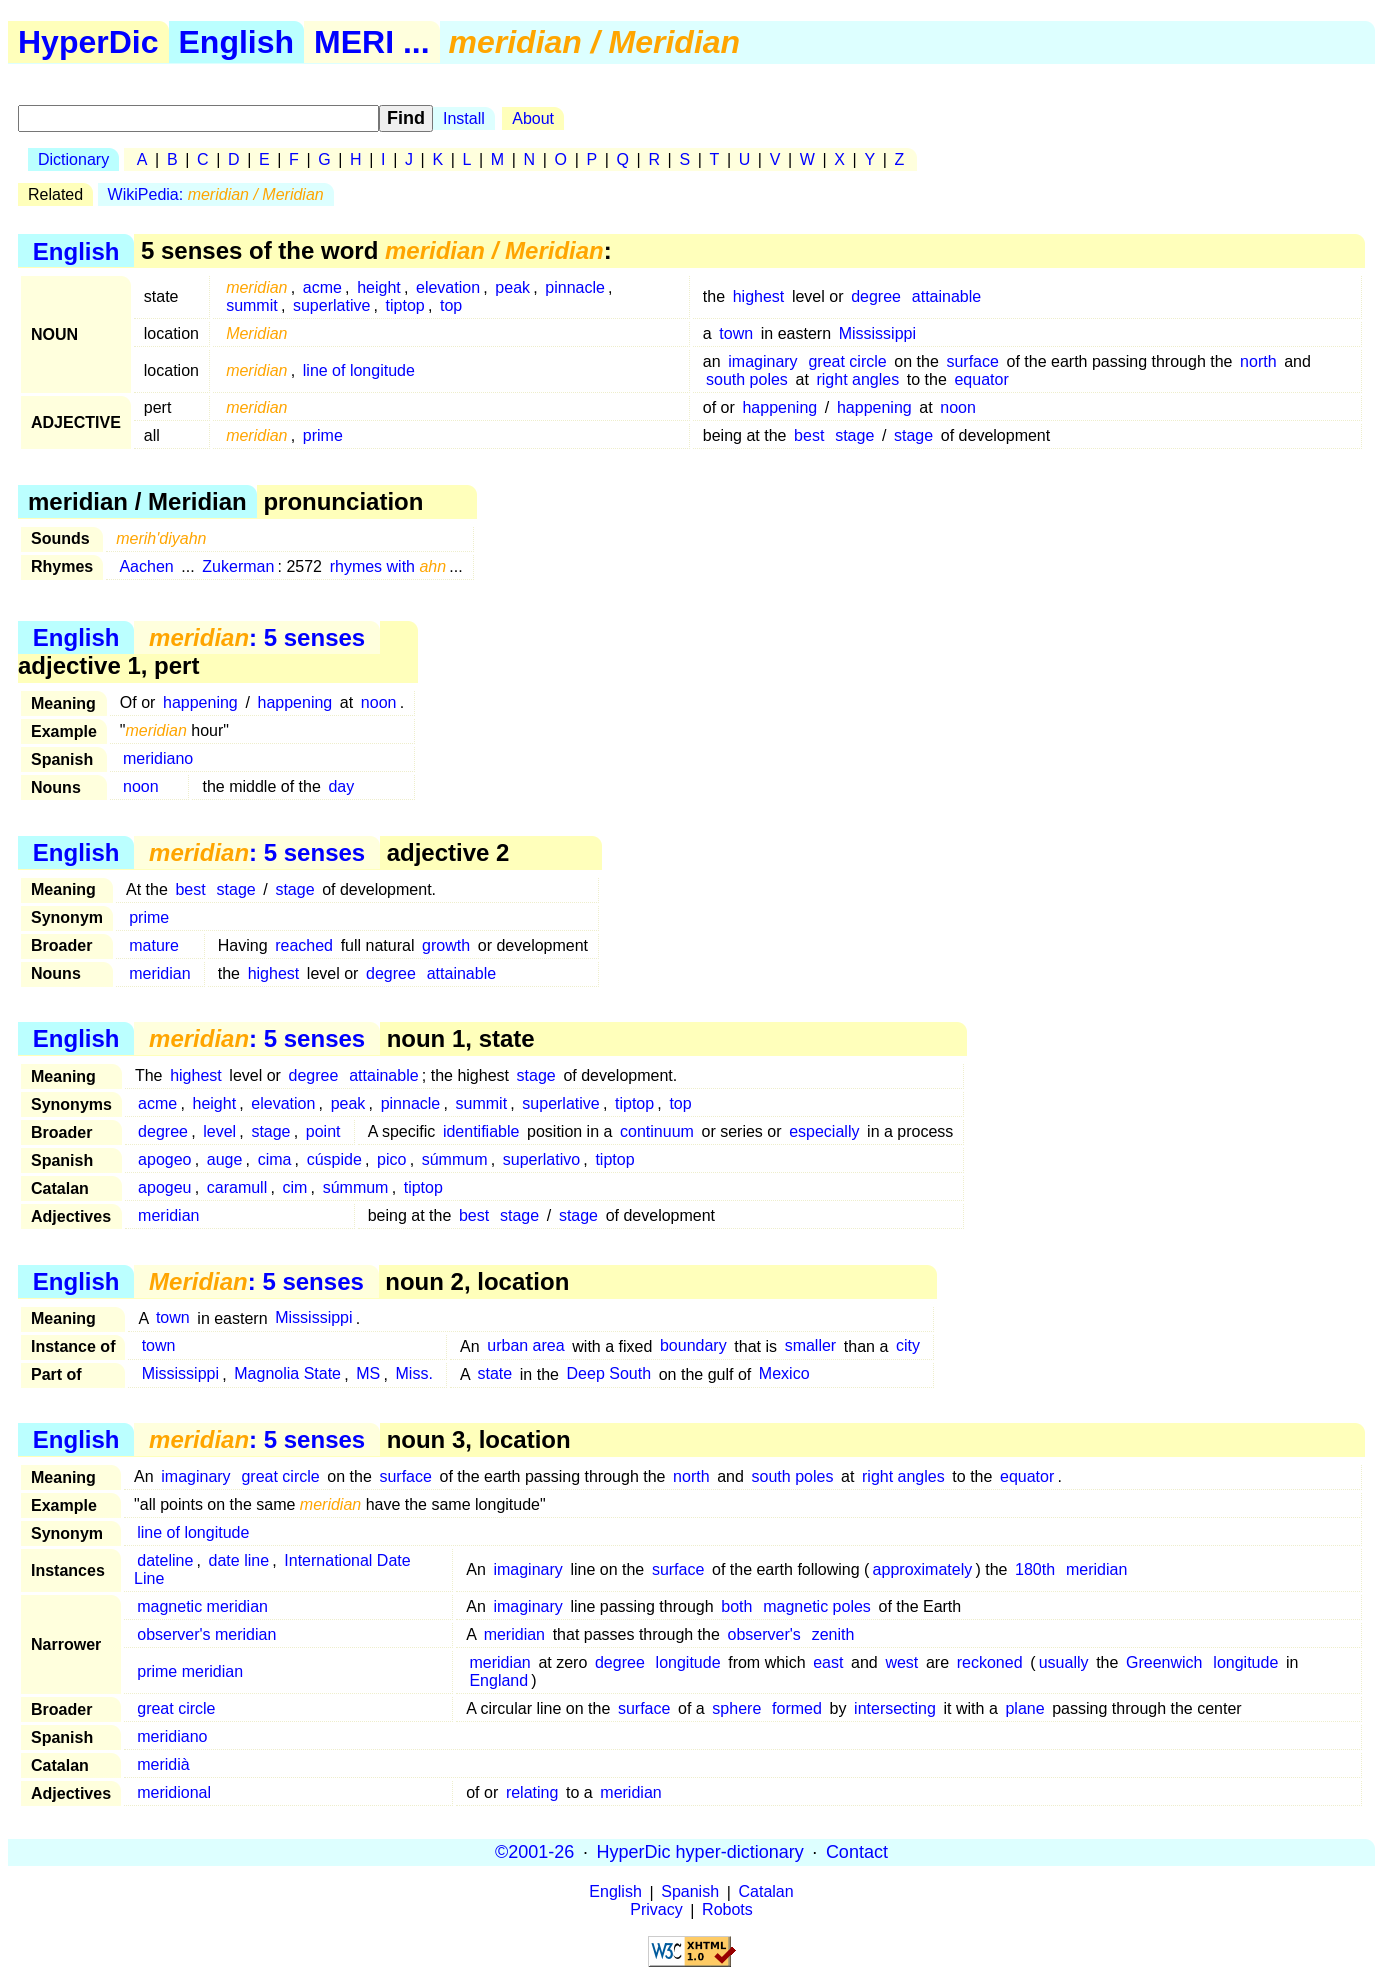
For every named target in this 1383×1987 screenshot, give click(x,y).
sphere (736, 1708)
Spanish (690, 1892)
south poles (747, 379)
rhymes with (388, 566)
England (498, 1680)
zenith (833, 1634)
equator (981, 379)
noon (958, 407)
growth (446, 945)
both (736, 1606)
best (809, 435)
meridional (174, 1792)
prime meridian (190, 1671)
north (1258, 361)
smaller (811, 1346)
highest (759, 296)
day (341, 786)
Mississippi (877, 333)
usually (1064, 1662)
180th (1035, 1569)
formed (797, 1708)
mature (154, 945)
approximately (923, 1569)
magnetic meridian (202, 1606)
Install (464, 118)
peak (512, 287)
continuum (657, 1131)
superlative (331, 305)
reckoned (990, 1662)
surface (972, 361)
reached (304, 945)
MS (368, 1374)
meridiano (158, 758)
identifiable (481, 1131)
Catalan (766, 1892)
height (379, 287)
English (237, 42)
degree (876, 296)
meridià (163, 1764)
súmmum (455, 1159)
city (908, 1346)
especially (824, 1131)
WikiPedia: (216, 194)
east (828, 1662)
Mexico (784, 1374)
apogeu (164, 1187)
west (901, 1662)
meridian (159, 973)
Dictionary (73, 159)
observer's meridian (206, 1634)
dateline (165, 1560)
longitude (688, 1662)
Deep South (609, 1374)
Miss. (414, 1374)
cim (295, 1187)
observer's (764, 1634)
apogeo (164, 1159)
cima (275, 1159)
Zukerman (238, 566)
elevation (448, 287)
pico (391, 1159)
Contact (857, 1852)
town (736, 333)
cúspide (334, 1159)
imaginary (762, 361)
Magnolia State (287, 1374)
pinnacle (575, 287)
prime (323, 435)
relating (532, 1792)
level (219, 1131)
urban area (525, 1346)
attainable (946, 296)
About (533, 118)
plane (1024, 1708)
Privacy (656, 1910)
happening (779, 407)
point (323, 1131)
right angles (857, 379)
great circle (847, 361)
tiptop (405, 305)
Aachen (146, 566)
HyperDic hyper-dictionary (700, 1852)
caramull (237, 1187)
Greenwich (1164, 1662)
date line (239, 1560)
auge (225, 1159)
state (494, 1374)
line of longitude (359, 370)
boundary (693, 1346)
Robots (727, 1910)
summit (252, 305)
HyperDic (88, 42)
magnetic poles (817, 1606)
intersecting (895, 1708)
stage (854, 435)
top (451, 305)
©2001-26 (534, 1852)
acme (322, 287)
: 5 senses (257, 637)
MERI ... (372, 42)
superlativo (541, 1159)
